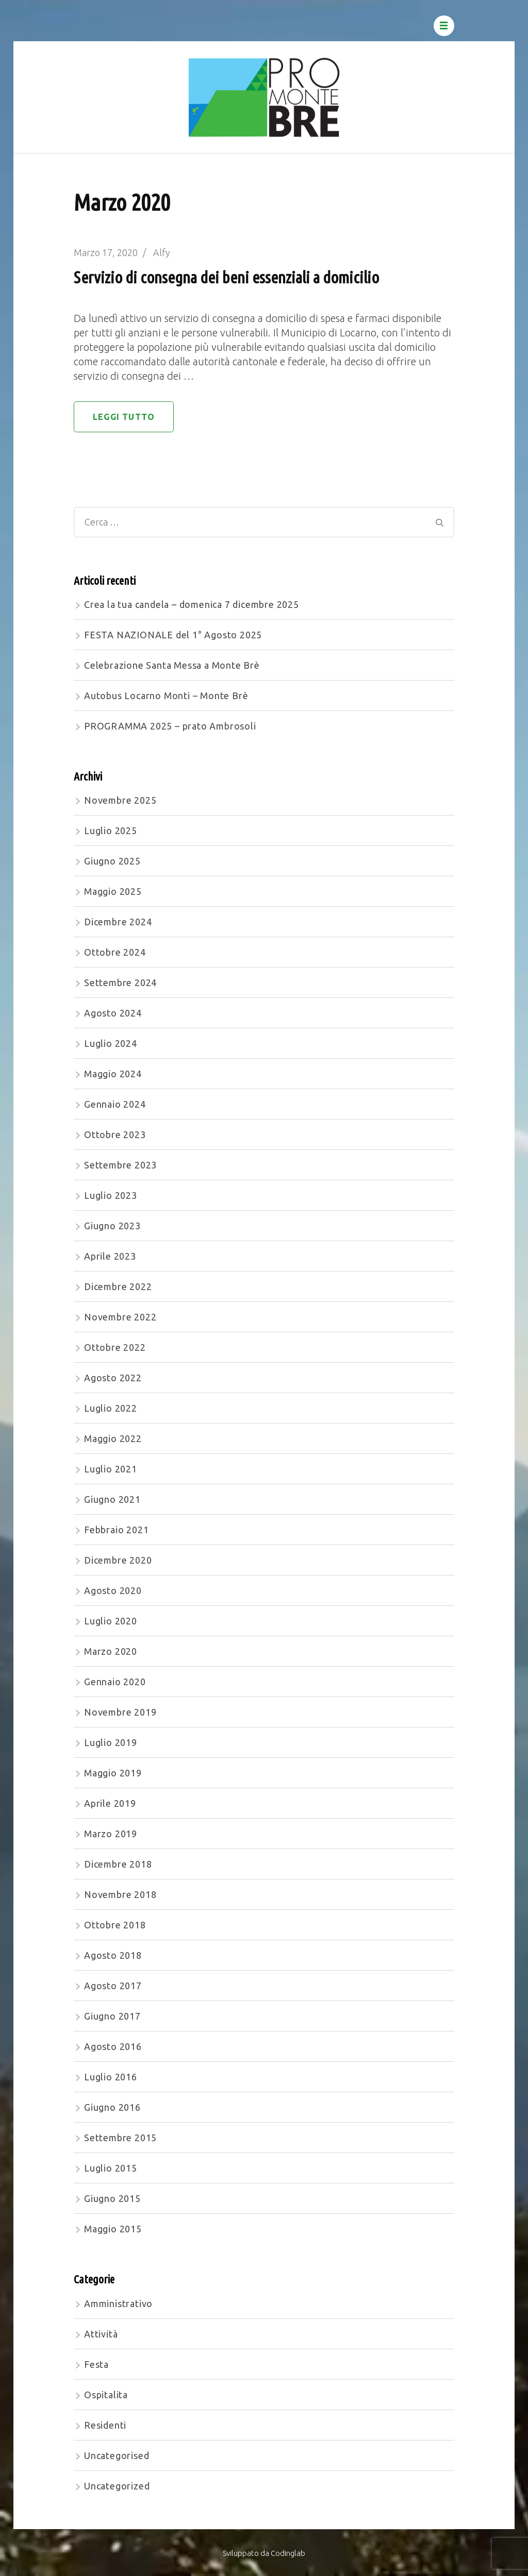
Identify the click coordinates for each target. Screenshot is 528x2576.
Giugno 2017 (112, 2016)
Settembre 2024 (120, 982)
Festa (96, 2364)
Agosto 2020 (113, 1590)
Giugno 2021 (112, 1499)
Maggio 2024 (113, 1074)
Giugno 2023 (112, 1226)
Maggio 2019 (113, 1773)
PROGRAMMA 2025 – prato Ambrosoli (170, 726)
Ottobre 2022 (115, 1347)
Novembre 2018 (120, 1894)
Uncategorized (117, 2486)
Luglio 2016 (110, 2077)
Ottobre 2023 (115, 1134)
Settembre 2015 (120, 2137)
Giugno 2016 (112, 2107)
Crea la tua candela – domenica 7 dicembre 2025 (191, 604)
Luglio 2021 (110, 1469)
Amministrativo (118, 2303)
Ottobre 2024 (115, 952)
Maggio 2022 (113, 1438)
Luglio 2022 (110, 1408)
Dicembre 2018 (118, 1864)
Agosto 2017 (113, 1985)
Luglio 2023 (110, 1195)
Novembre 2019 (120, 1712)
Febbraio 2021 (116, 1529)
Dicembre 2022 (118, 1286)
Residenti (105, 2425)
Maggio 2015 (113, 2229)
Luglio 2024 (110, 1043)
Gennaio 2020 (115, 1681)
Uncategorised (116, 2455)
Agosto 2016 (113, 2046)
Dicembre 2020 (118, 1560)
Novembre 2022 (120, 1317)
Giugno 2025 (112, 861)
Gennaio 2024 (115, 1104)
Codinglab (288, 2553)
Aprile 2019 (110, 1803)
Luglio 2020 (110, 1621)
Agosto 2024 (113, 1013)
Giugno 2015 (112, 2198)
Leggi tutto (124, 416)
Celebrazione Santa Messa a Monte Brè (172, 665)
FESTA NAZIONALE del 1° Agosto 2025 (173, 635)
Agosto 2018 (113, 1955)
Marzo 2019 (110, 1833)
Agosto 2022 (113, 1377)
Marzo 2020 (110, 1651)
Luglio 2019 (110, 1742)
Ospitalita (106, 2394)
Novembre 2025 (120, 800)
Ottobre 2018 (115, 1925)
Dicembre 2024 (118, 922)
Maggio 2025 (113, 891)
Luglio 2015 (110, 2168)
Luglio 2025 (110, 830)
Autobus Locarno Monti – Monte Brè (166, 695)
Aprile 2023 (110, 1256)
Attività (101, 2334)
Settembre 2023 (120, 1165)
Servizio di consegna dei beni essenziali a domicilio (226, 277)
